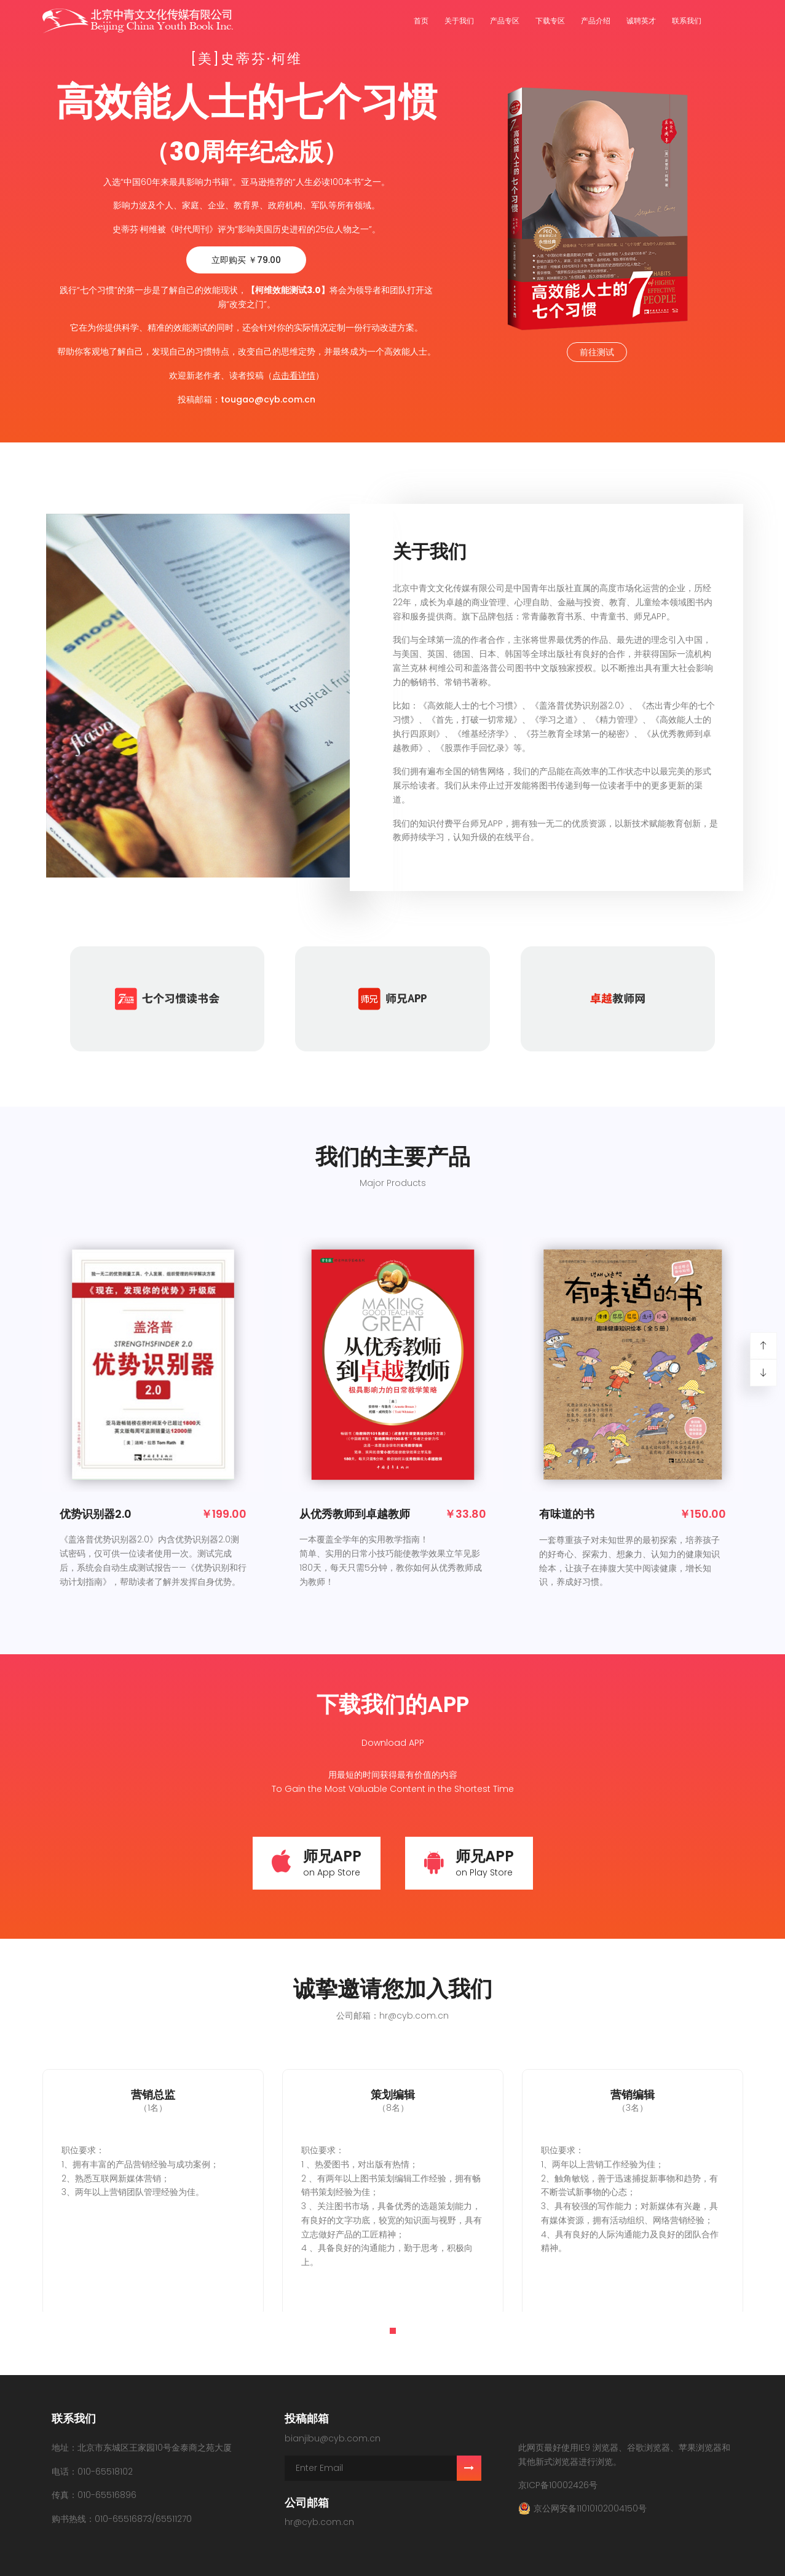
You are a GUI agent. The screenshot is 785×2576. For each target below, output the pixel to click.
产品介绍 (595, 20)
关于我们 (459, 20)
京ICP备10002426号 (558, 2485)
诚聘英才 (641, 20)
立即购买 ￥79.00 (246, 260)
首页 (421, 20)
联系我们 (686, 20)
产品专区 (504, 20)
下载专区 (550, 20)
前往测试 (597, 352)
